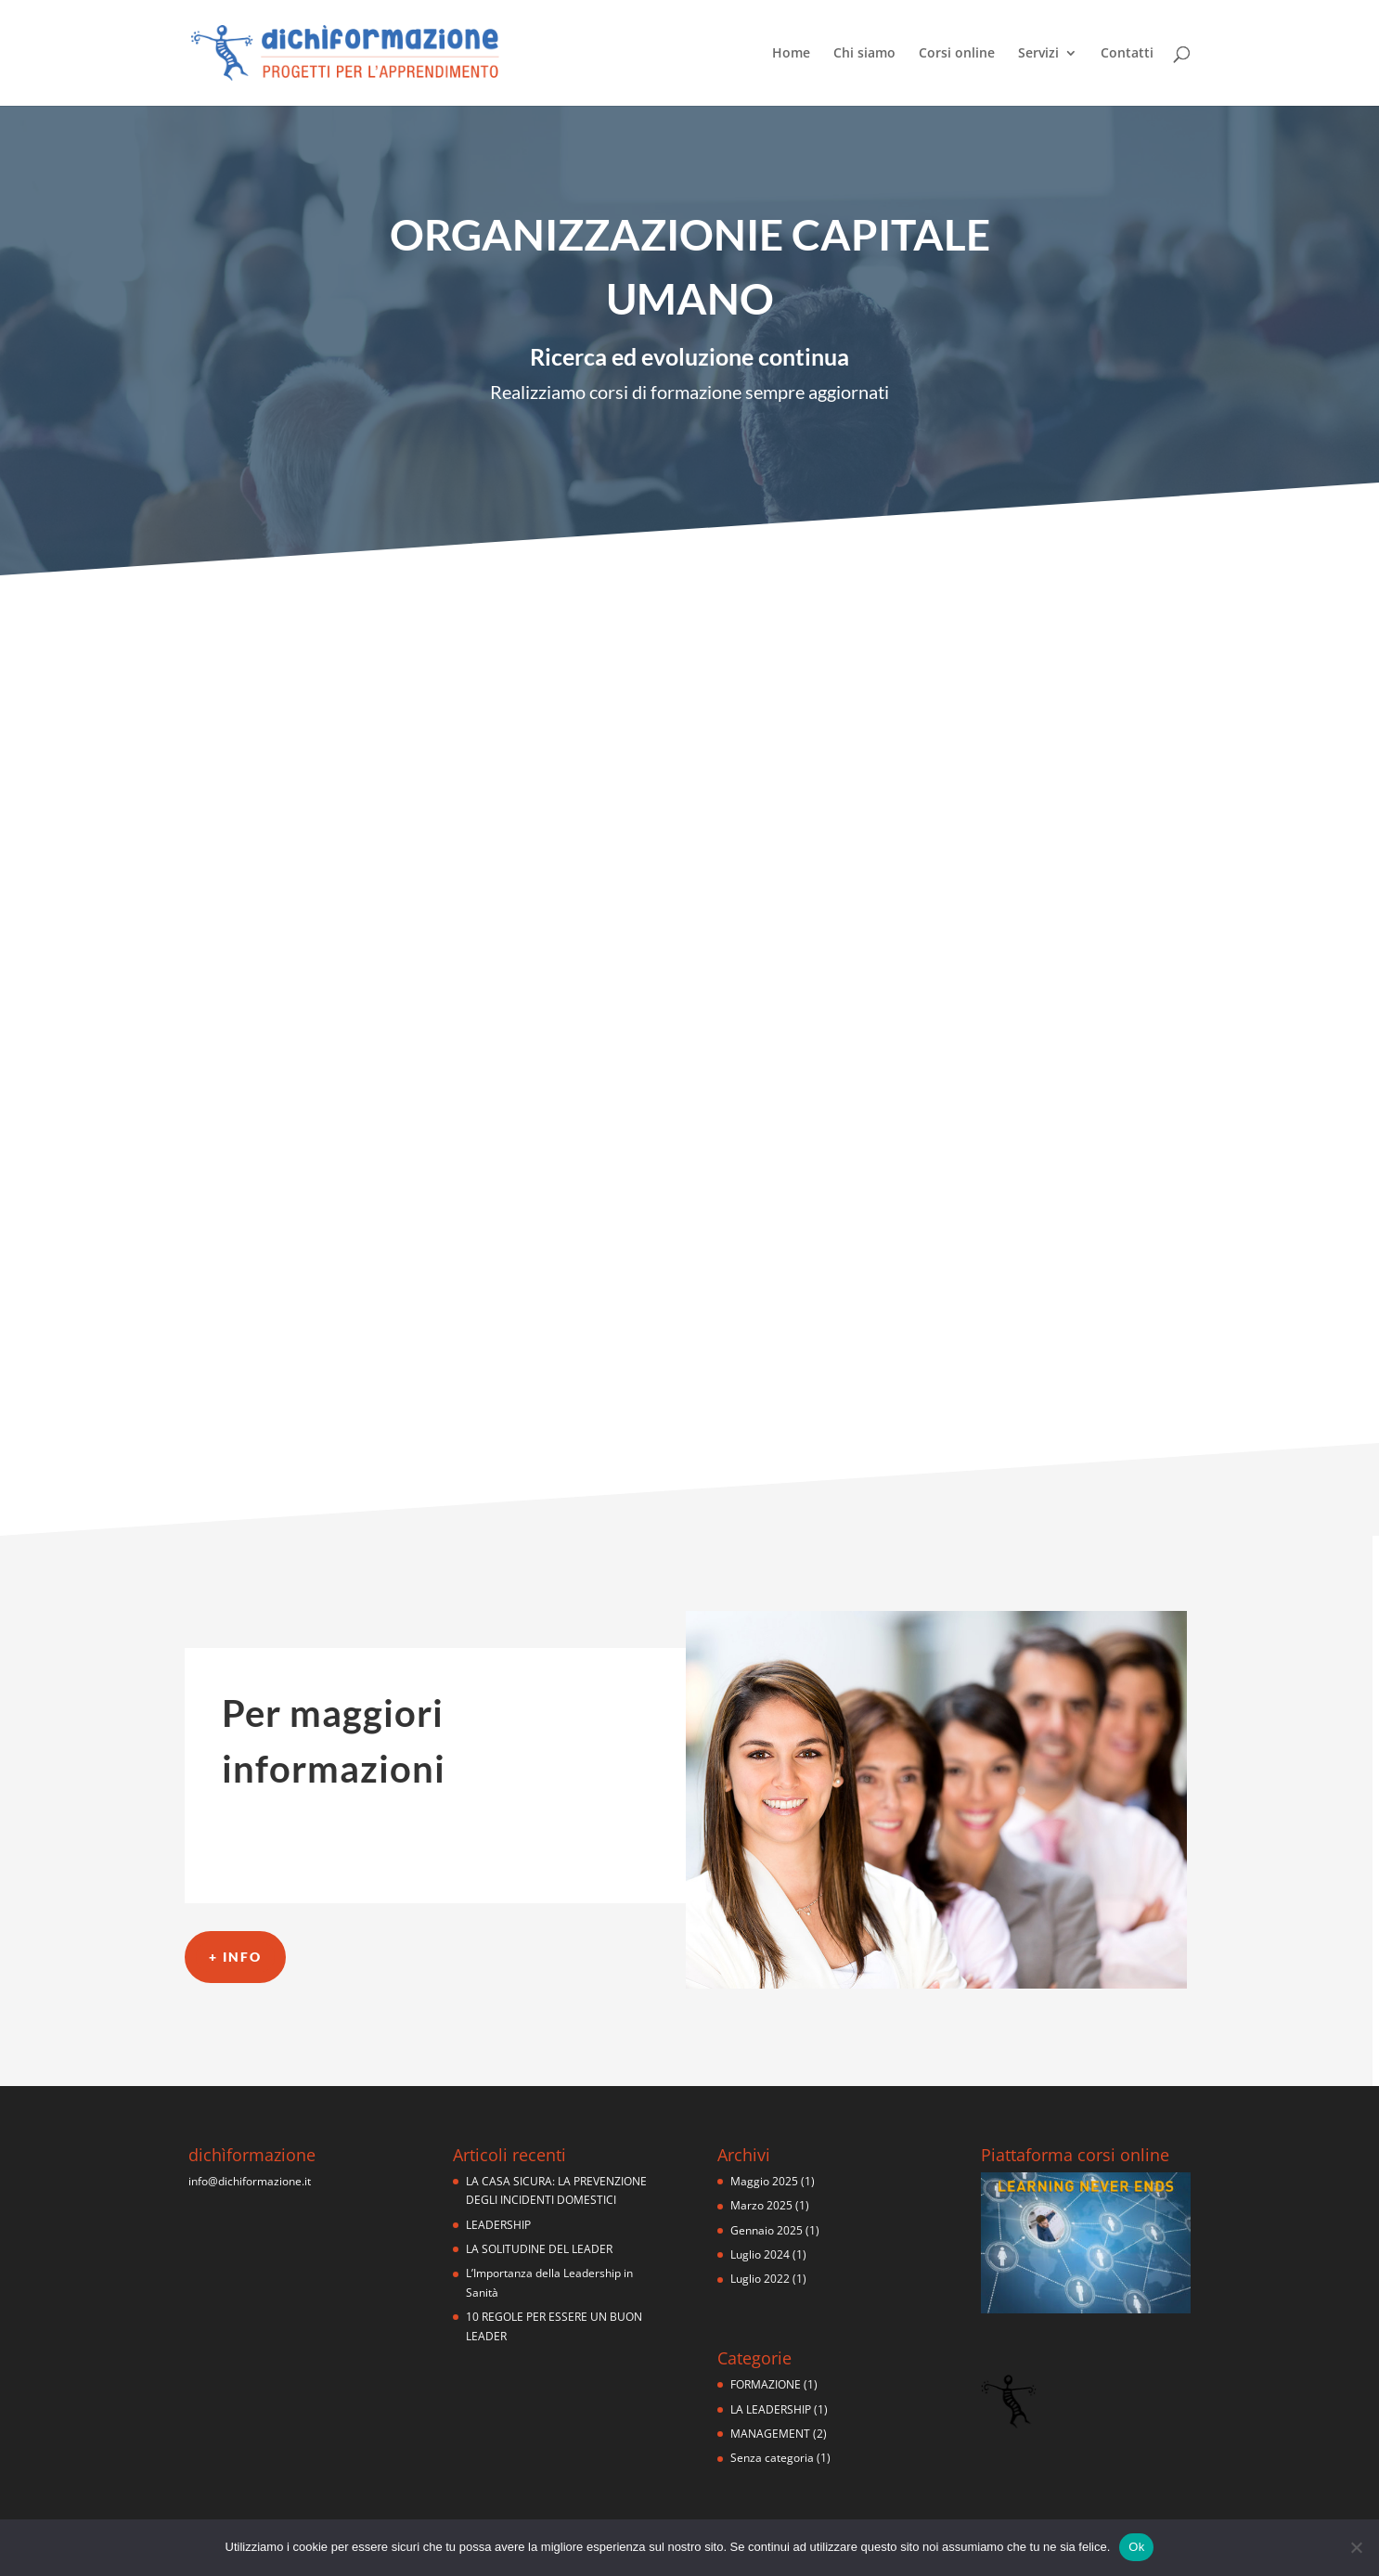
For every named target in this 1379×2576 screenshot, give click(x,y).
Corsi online (957, 53)
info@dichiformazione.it (249, 2181)
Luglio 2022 (760, 2278)
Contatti (1127, 53)
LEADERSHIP (498, 2225)
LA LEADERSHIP (770, 2409)
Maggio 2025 (764, 2181)
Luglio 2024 (760, 2254)
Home (791, 53)
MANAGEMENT (770, 2433)
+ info (235, 1956)
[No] (1356, 2547)
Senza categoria (772, 2458)
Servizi (1038, 53)
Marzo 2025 (761, 2205)
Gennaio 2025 (766, 2230)
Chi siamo (864, 53)
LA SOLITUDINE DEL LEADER (539, 2249)
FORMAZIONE (765, 2384)
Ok (1136, 2547)
